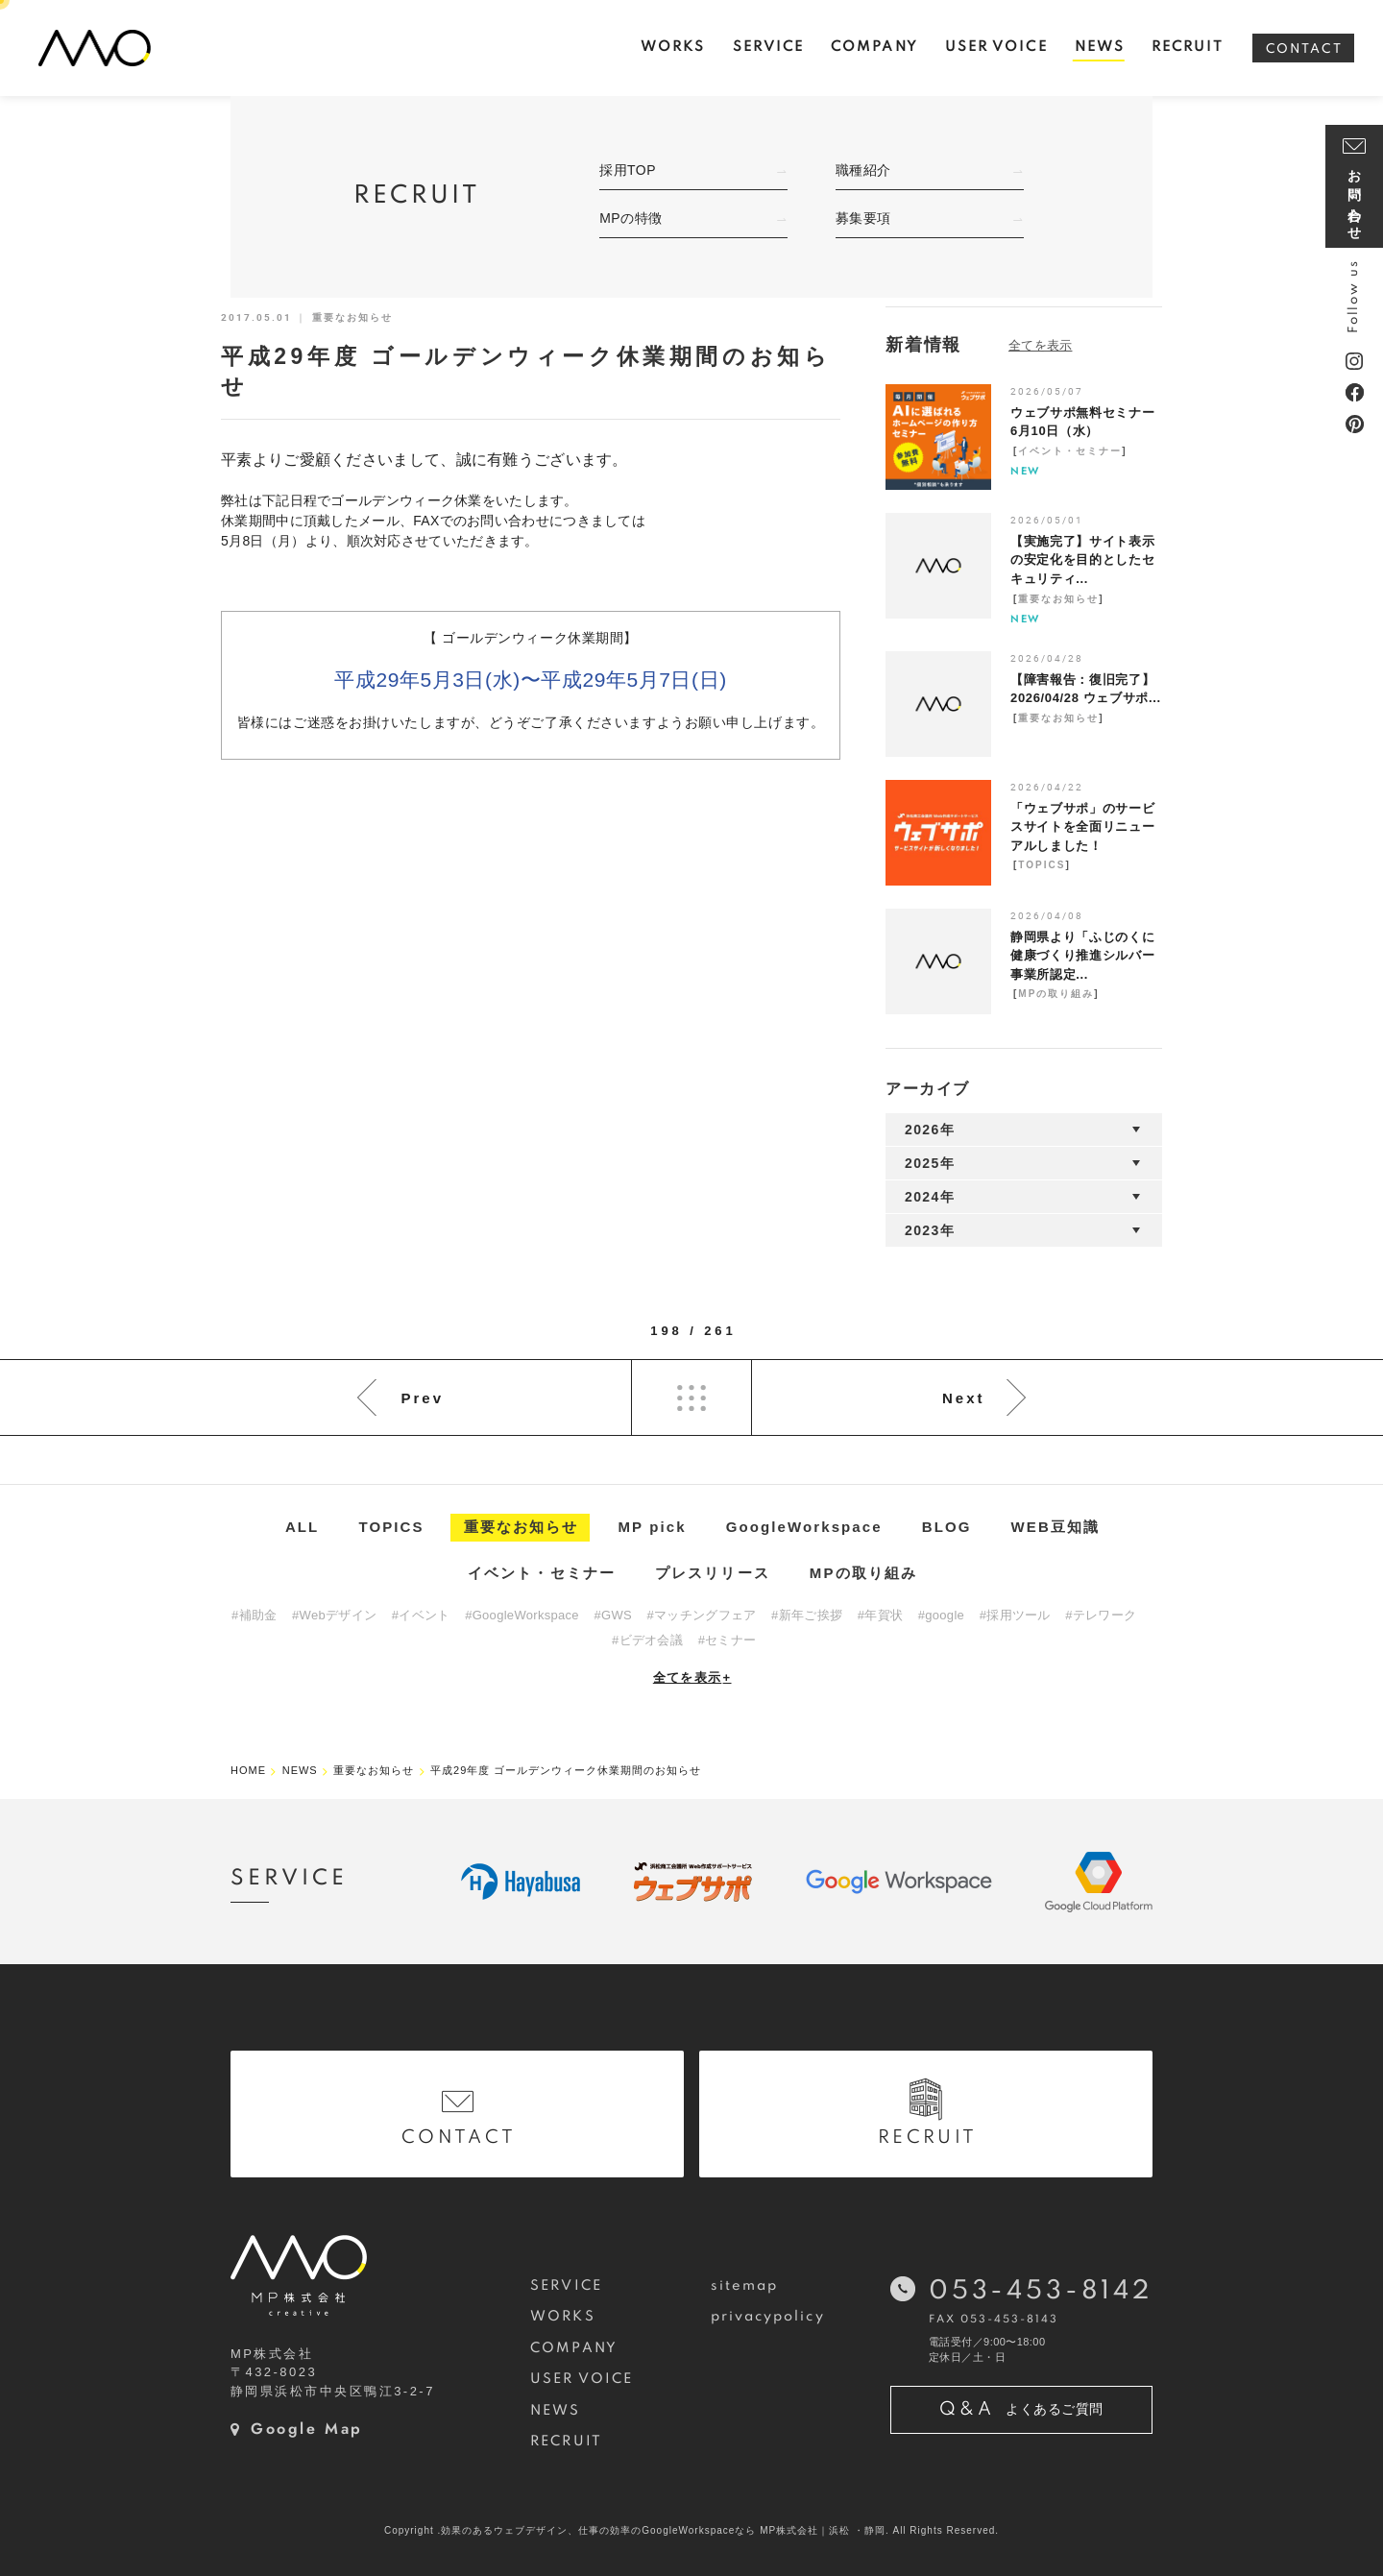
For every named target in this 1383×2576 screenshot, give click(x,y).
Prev (422, 1398)
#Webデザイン (334, 1615)
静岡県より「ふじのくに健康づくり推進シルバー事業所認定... (1082, 956)
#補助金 (254, 1615)
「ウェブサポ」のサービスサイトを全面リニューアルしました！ (1082, 827)
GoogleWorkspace (804, 1527)
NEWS (555, 2411)
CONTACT (1304, 49)
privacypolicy (768, 2316)
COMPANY (574, 2348)
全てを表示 (692, 1677)
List (691, 1397)
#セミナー (727, 1640)
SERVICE (566, 2286)
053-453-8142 (1040, 2291)
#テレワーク (1100, 1615)
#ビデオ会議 (647, 1640)
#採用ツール (1015, 1615)
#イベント (421, 1615)
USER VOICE (581, 2379)
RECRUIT (566, 2441)
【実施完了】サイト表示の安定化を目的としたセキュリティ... (1082, 560)
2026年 (930, 1129)
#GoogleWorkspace (522, 1615)
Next (963, 1398)
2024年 (930, 1196)
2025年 (930, 1163)
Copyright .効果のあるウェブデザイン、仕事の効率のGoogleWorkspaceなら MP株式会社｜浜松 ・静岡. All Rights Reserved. (691, 2530)
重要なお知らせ (1058, 599)
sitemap (745, 2286)
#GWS (612, 1615)
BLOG (947, 1527)
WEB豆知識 (1056, 1527)
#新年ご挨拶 (806, 1615)
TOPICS (1041, 865)
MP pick (653, 1527)
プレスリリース (712, 1573)
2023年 (930, 1230)
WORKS (562, 2316)
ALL (302, 1527)
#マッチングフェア (702, 1615)
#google (941, 1615)
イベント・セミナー (1070, 451)
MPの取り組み (1056, 993)
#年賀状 (880, 1615)
